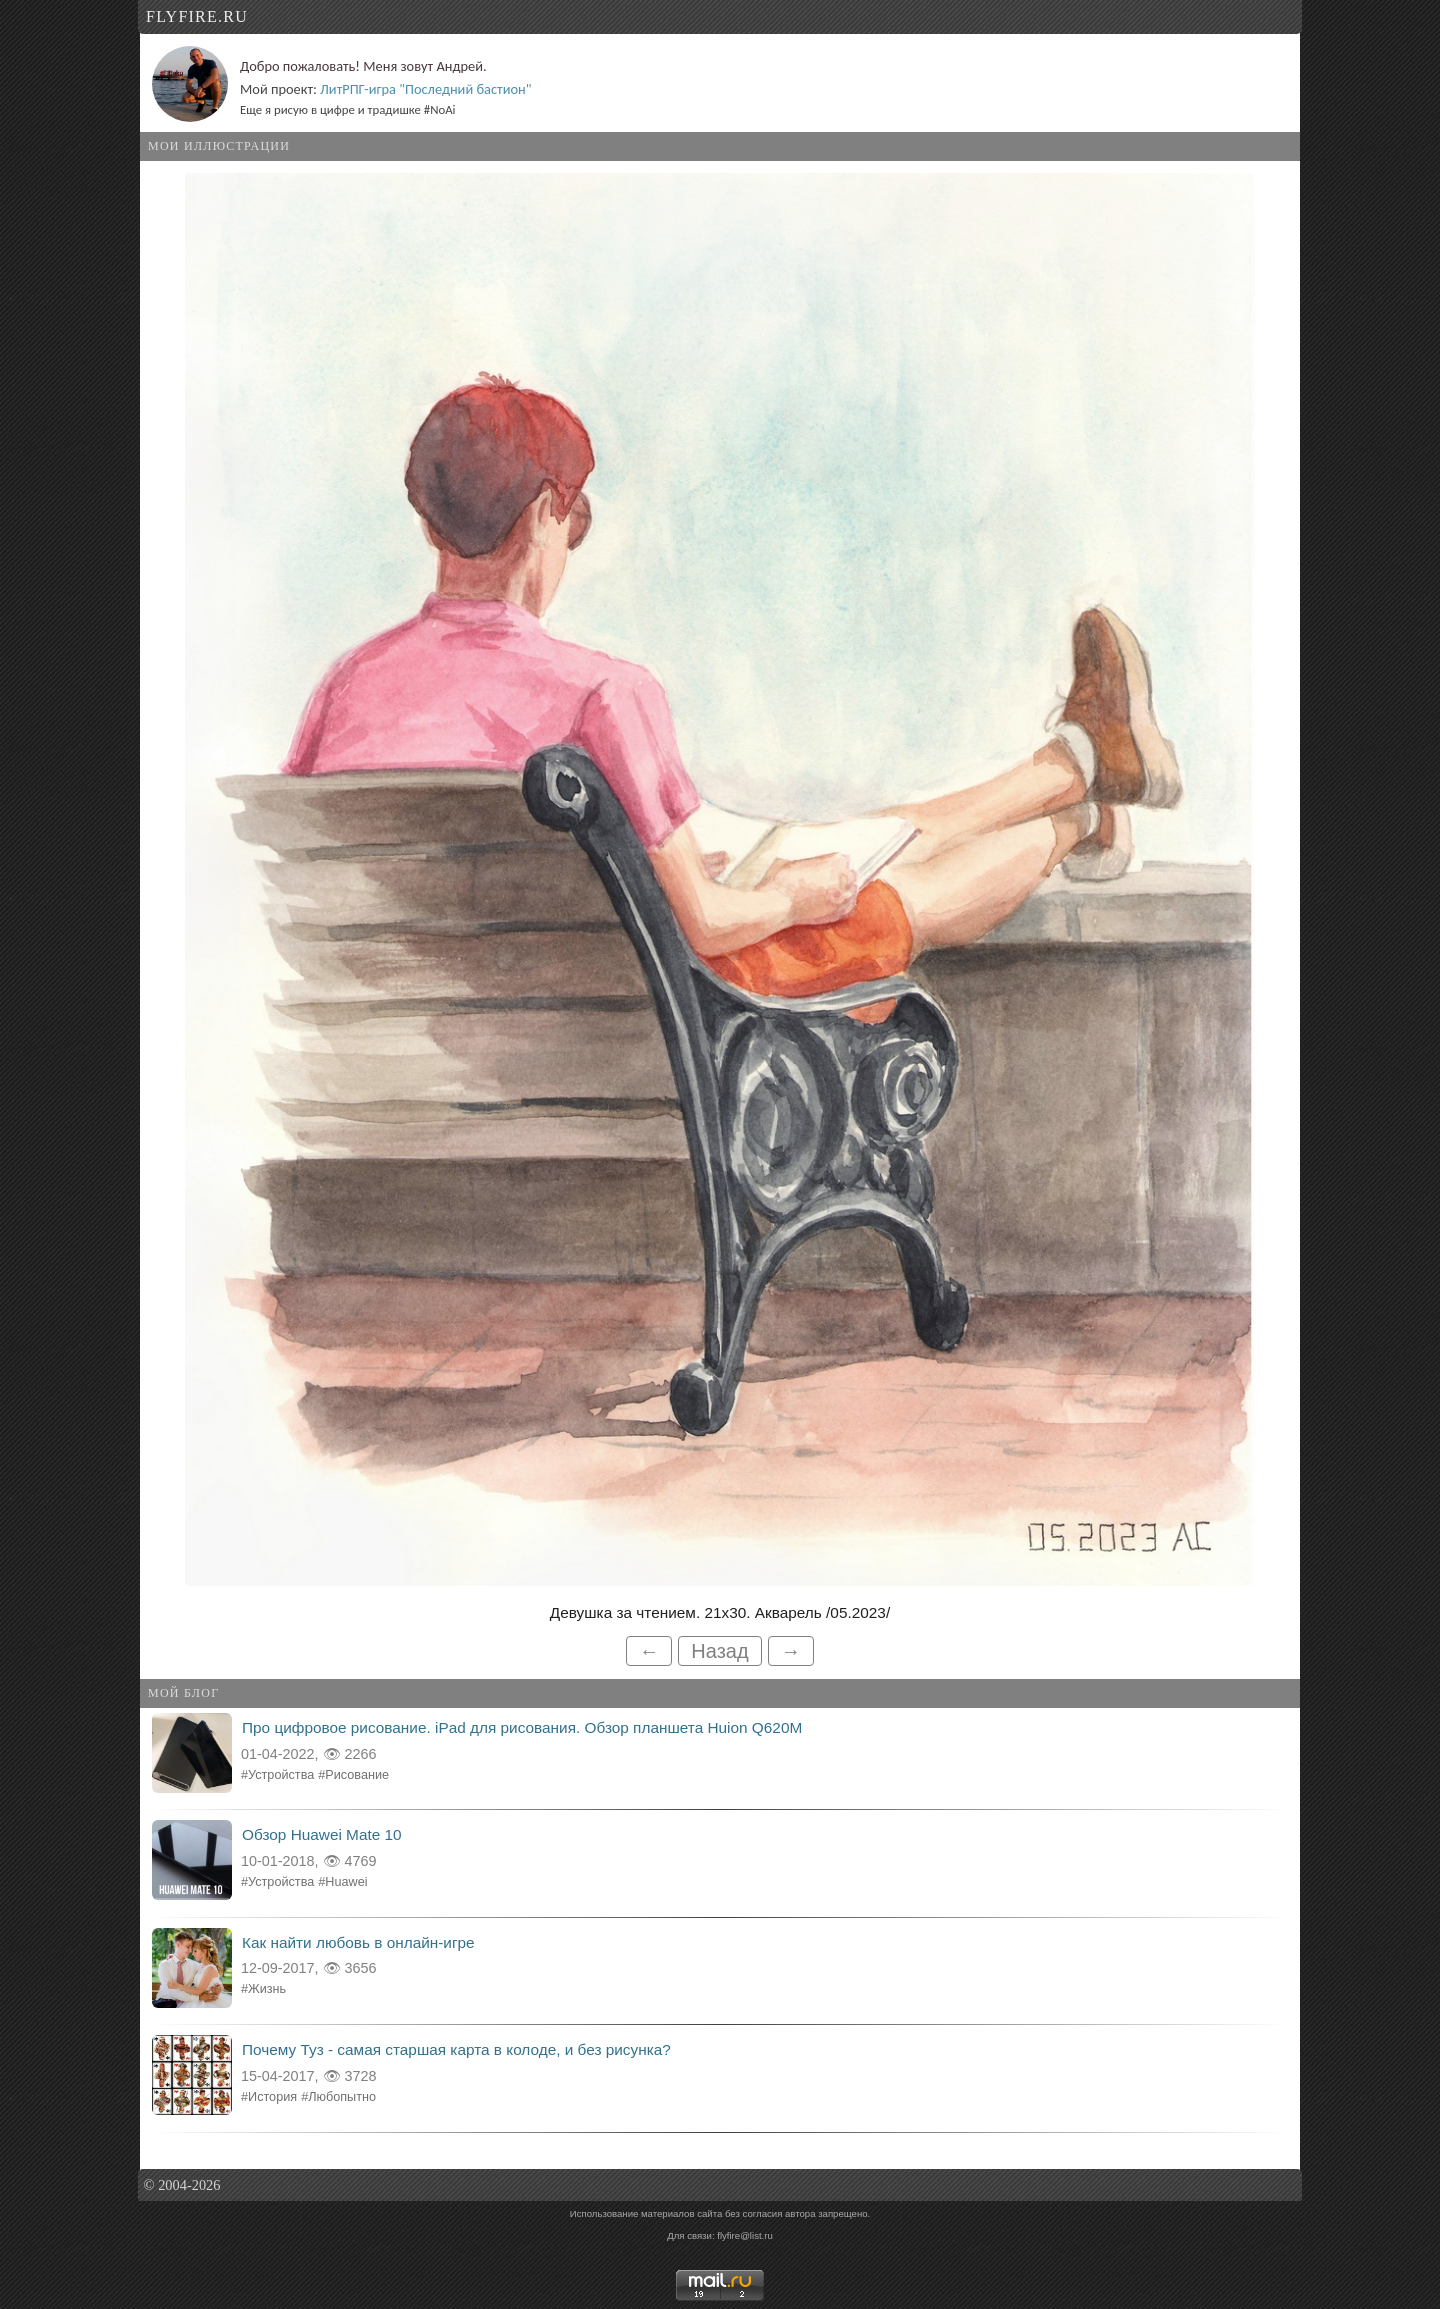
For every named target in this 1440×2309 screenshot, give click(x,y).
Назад (719, 1651)
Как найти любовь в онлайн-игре (358, 1942)
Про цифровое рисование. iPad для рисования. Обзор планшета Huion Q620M (522, 1727)
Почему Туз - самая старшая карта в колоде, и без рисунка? (456, 2049)
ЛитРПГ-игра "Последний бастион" (425, 89)
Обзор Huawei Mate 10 (322, 1834)
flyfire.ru (197, 16)
